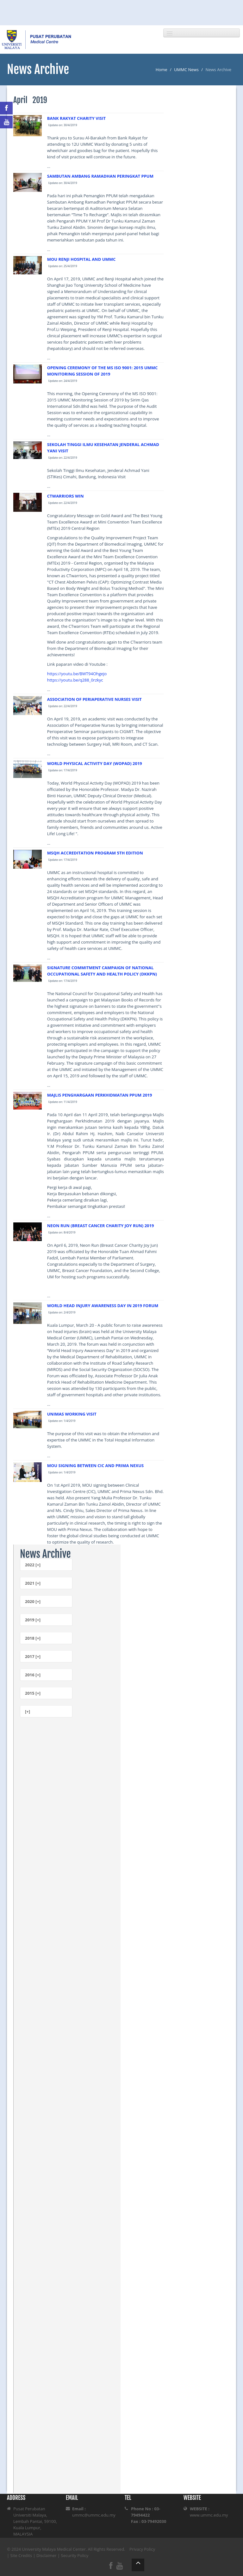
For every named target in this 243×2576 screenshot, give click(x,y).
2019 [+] (32, 1620)
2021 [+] (32, 1583)
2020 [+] (32, 1601)
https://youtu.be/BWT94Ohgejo (77, 673)
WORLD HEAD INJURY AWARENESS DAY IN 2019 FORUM (103, 1305)
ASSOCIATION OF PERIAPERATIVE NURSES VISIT (94, 699)
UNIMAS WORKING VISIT (72, 1414)
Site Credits (21, 2555)
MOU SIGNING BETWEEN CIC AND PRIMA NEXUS (95, 1465)
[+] (27, 1711)
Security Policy (75, 2555)
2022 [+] (32, 1565)
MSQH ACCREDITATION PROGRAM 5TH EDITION (95, 853)
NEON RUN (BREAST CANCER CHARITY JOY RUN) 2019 (100, 1225)
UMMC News (186, 69)
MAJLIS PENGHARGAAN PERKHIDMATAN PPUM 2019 (99, 1095)
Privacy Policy (142, 2549)
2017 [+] (32, 1656)
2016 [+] (32, 1675)
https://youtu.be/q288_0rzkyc (75, 680)
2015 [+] (32, 1693)
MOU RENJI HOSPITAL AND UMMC (81, 259)
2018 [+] (32, 1638)
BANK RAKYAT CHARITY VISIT (76, 118)
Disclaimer (46, 2555)
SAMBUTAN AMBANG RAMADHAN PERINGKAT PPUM (100, 176)
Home (161, 69)
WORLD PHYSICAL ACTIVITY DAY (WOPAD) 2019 (94, 763)
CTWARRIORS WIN (65, 496)
